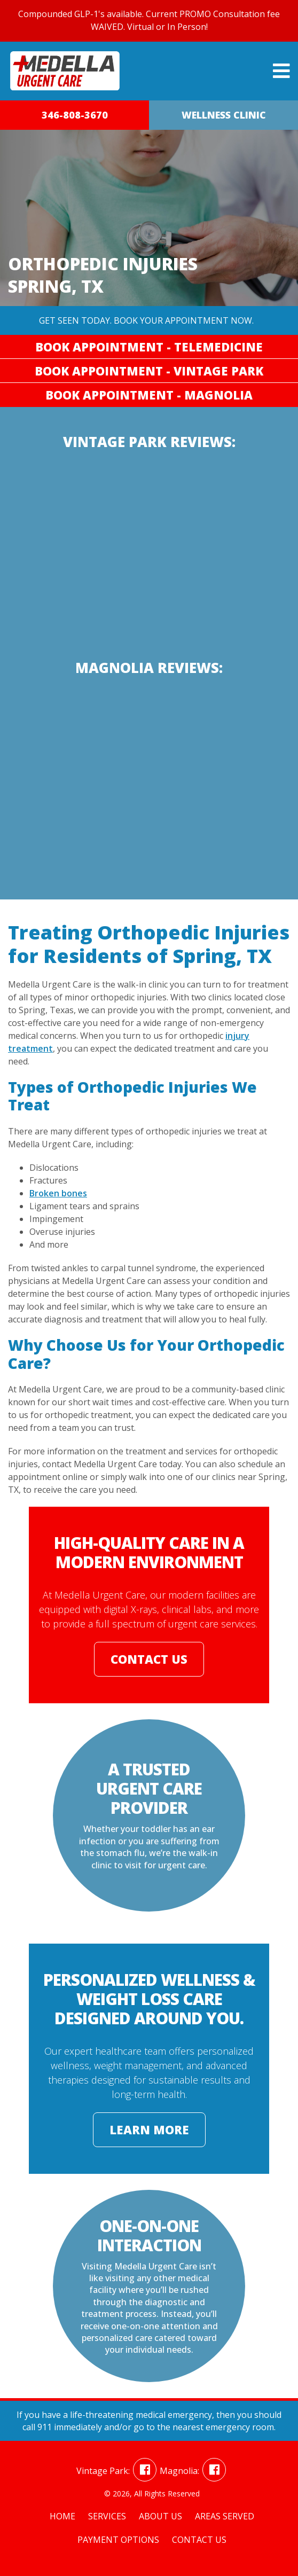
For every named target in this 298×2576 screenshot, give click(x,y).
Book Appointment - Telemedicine (149, 347)
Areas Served (224, 2516)
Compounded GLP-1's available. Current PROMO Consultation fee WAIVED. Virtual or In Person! (149, 20)
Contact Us (149, 1659)
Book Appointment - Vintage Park (149, 371)
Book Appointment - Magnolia (149, 395)
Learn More (149, 2129)
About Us (160, 2516)
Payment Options (118, 2540)
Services (107, 2516)
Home (62, 2516)
